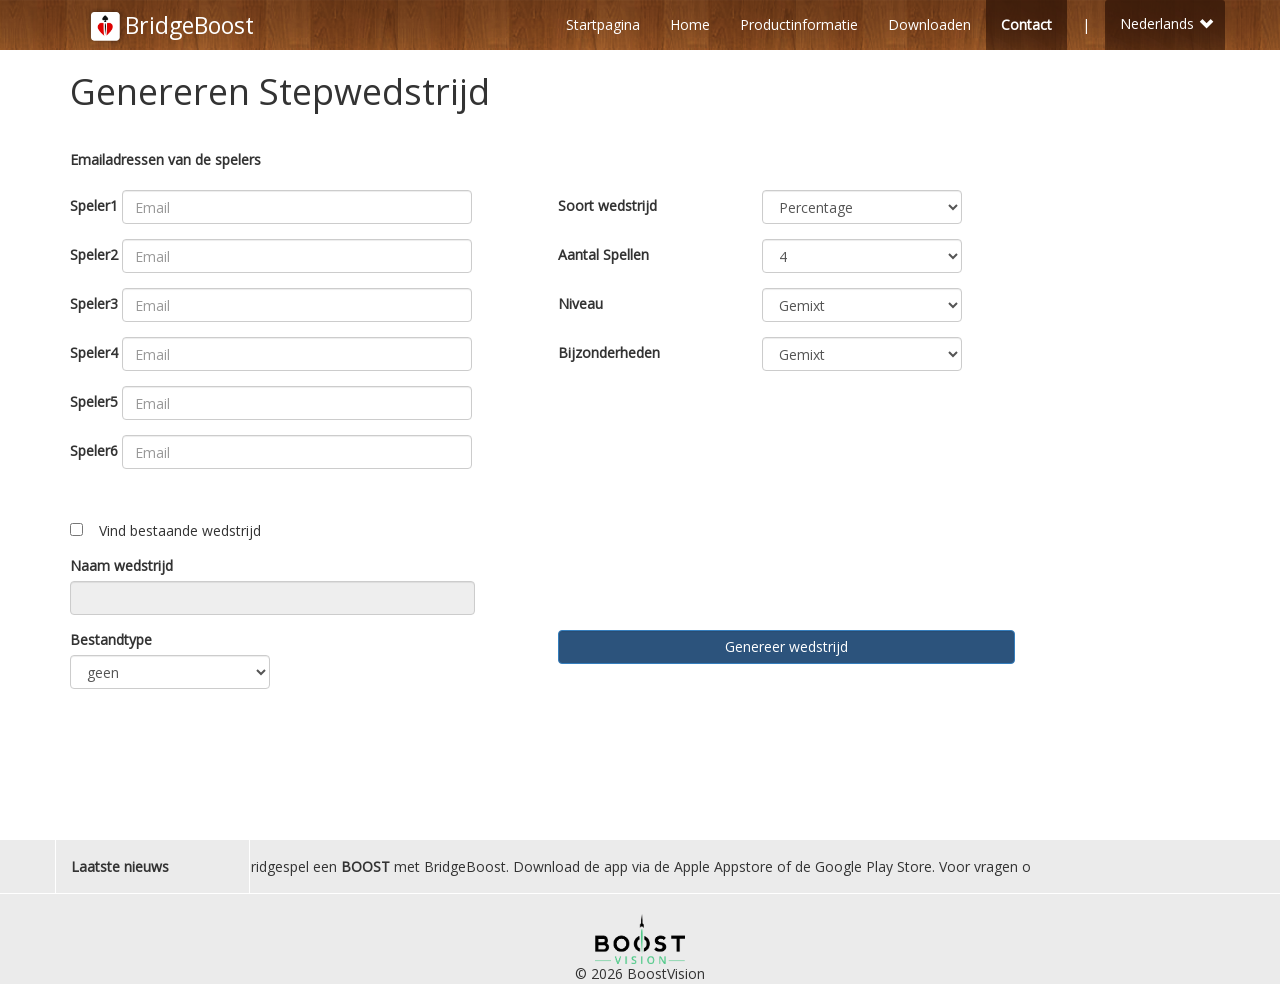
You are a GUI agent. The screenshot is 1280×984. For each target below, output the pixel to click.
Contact (1026, 24)
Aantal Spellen (603, 254)
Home (690, 24)
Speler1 (94, 205)
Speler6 (94, 450)
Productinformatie (799, 24)
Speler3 (94, 303)
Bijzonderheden (609, 352)
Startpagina (603, 24)
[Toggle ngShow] (76, 529)
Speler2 (94, 254)
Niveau (580, 303)
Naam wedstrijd (121, 565)
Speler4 (94, 352)
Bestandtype (111, 639)
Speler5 (94, 401)
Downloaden (929, 24)
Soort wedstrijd (607, 205)
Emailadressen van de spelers (165, 159)
